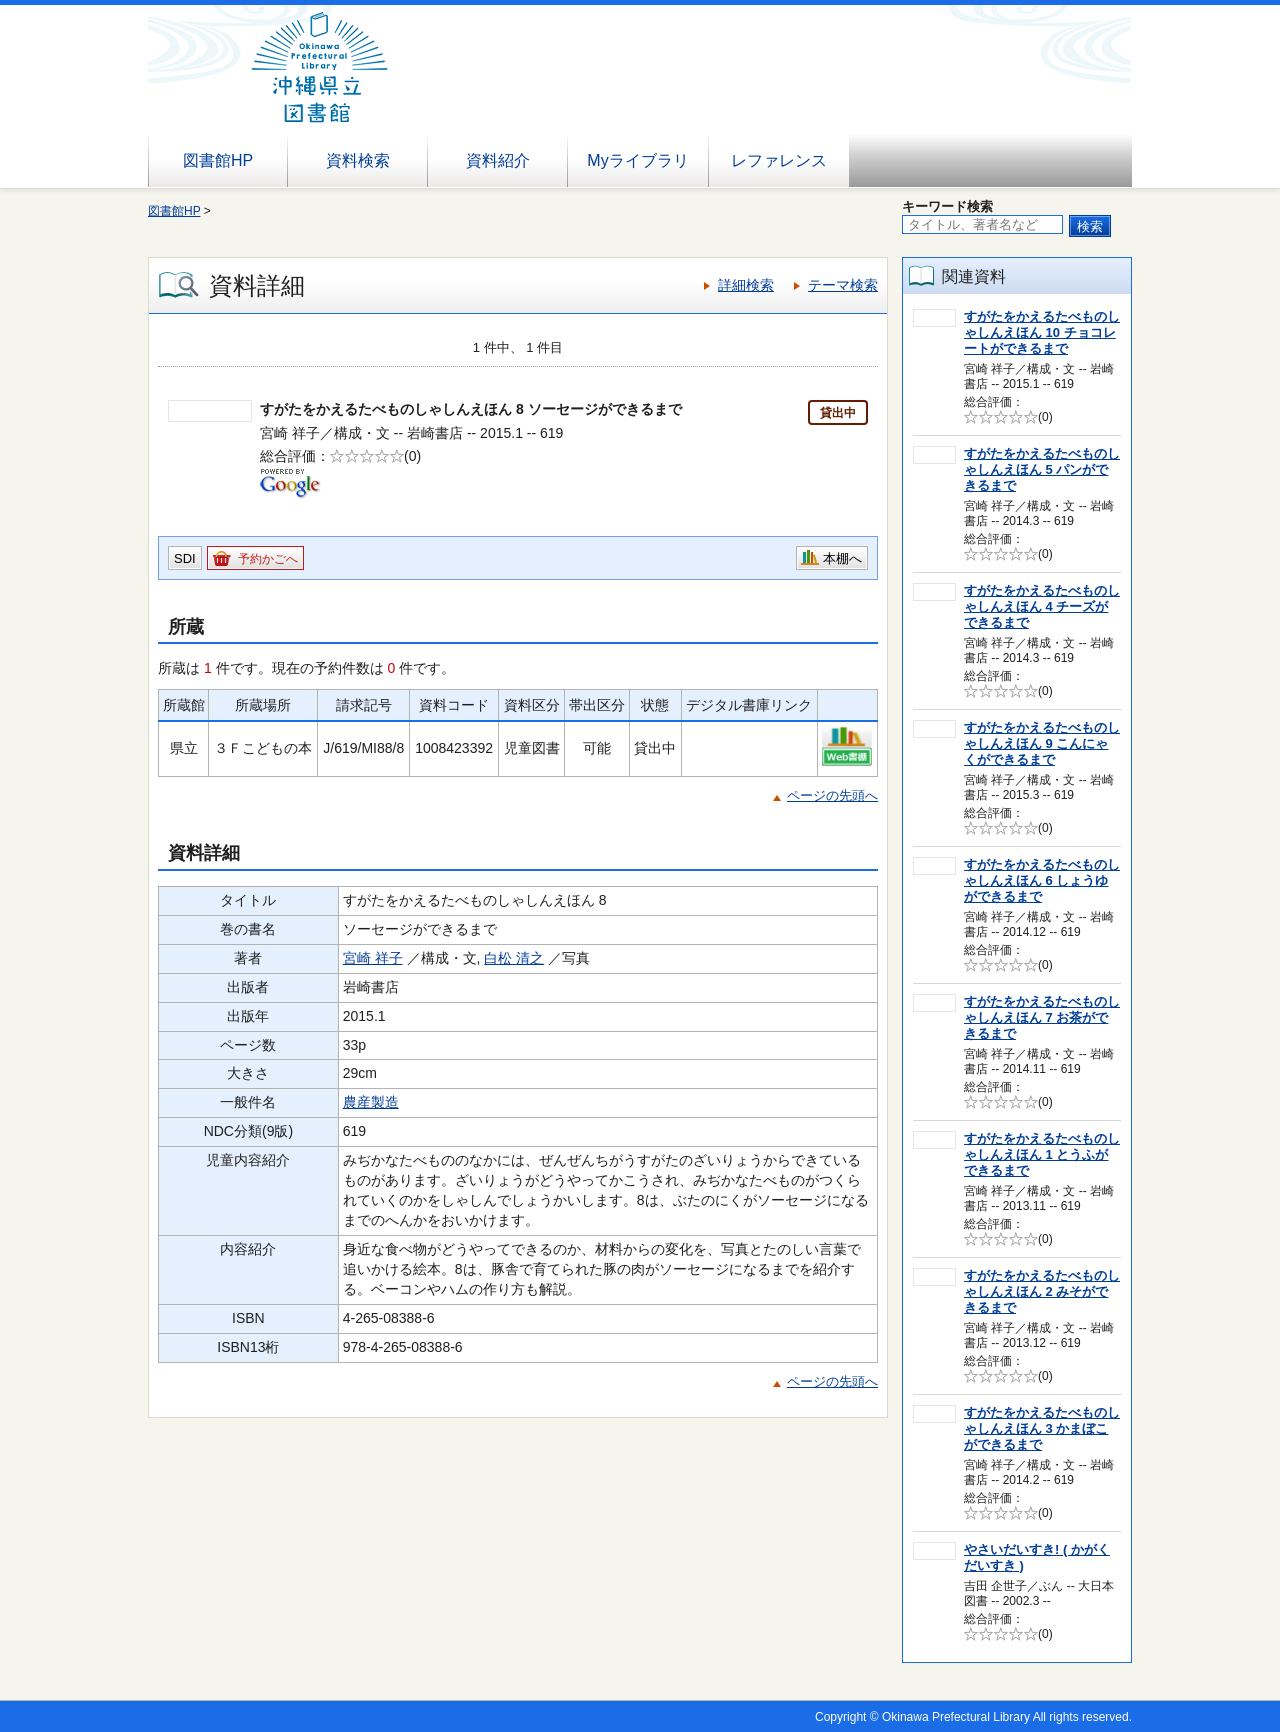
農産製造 (371, 1102)
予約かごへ (268, 559)
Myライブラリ (637, 160)
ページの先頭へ (832, 795)
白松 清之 (514, 958)
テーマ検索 (843, 285)
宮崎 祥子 (373, 958)
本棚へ (842, 558)
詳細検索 (746, 285)
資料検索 (358, 160)
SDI (185, 558)
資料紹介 (498, 160)
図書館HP (218, 160)
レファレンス (779, 160)
